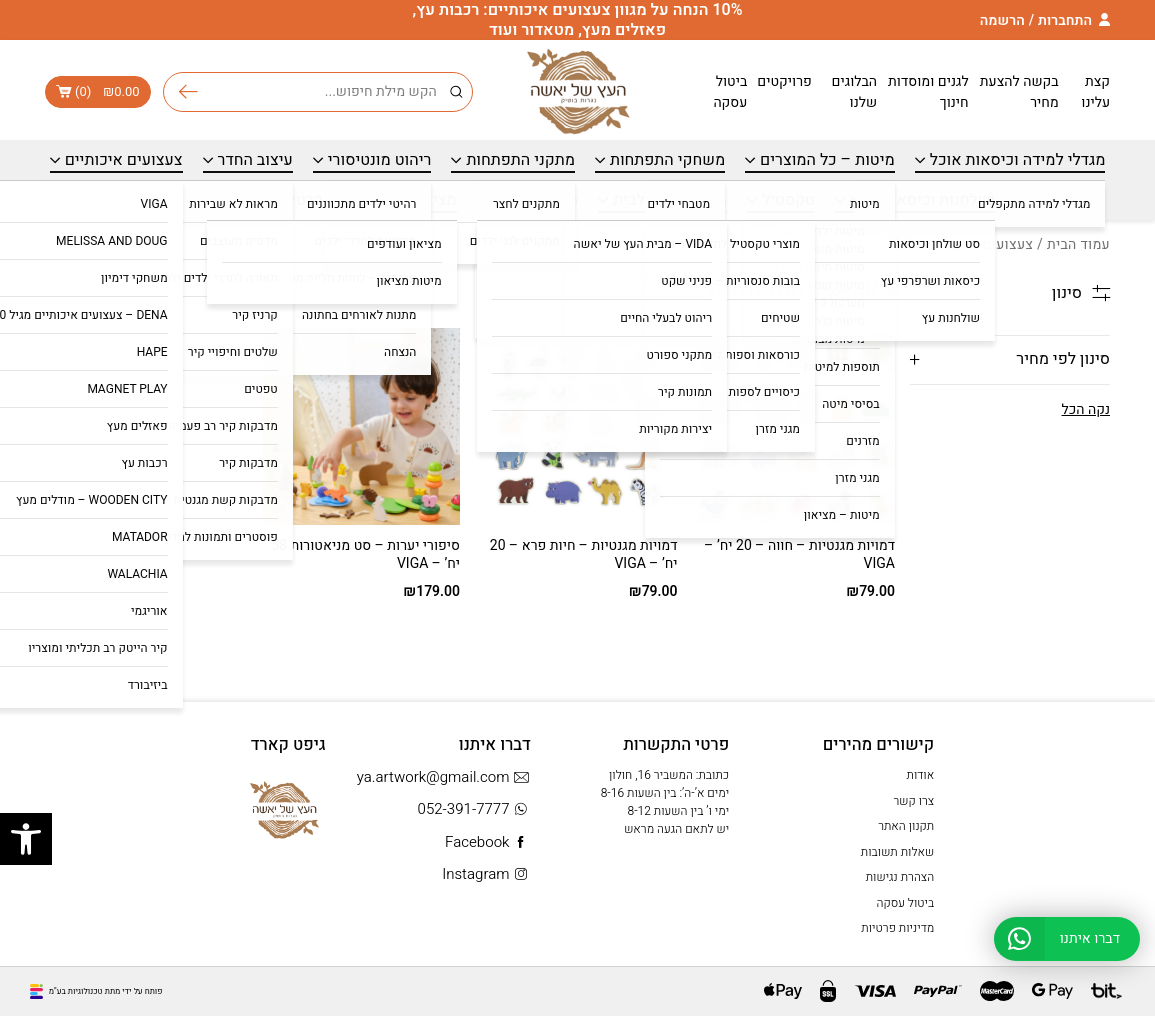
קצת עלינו (1095, 92)
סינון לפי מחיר (1063, 359)
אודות (921, 775)
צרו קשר (913, 801)
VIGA (895, 244)
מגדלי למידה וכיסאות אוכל (1018, 160)
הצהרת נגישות (900, 877)
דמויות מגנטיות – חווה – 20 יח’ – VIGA (799, 554)
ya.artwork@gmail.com (444, 777)
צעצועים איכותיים (124, 160)
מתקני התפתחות (520, 160)
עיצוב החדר (255, 160)
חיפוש (188, 92)
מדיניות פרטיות (897, 928)
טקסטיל (788, 200)
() (98, 92)
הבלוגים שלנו (854, 92)
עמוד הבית (1078, 244)
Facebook (488, 842)
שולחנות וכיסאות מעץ (922, 200)
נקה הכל (1086, 409)
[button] (26, 839)
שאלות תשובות (897, 852)
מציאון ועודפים (406, 200)
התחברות (1065, 20)
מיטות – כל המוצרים (827, 160)
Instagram (486, 874)
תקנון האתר (906, 826)
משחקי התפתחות (667, 160)
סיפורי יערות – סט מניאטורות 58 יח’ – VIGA (365, 554)
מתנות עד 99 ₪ (528, 200)
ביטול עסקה (730, 92)
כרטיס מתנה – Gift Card (241, 200)
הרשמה (1002, 20)
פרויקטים (784, 81)
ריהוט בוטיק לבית (670, 200)
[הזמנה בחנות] (110, 289)
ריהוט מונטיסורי (380, 160)
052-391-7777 (474, 809)
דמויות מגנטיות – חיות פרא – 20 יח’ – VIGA (584, 554)
